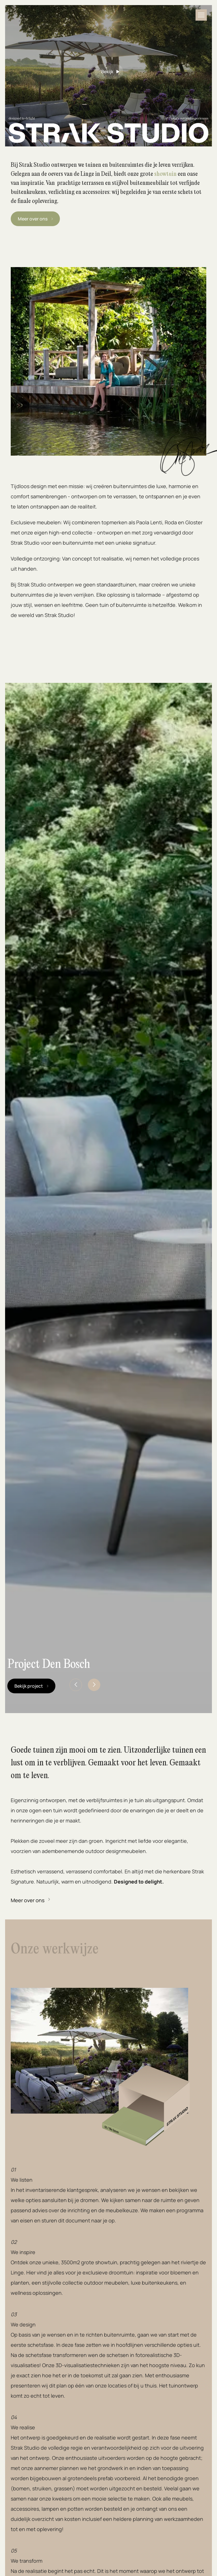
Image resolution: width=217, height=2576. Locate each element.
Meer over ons (27, 1900)
